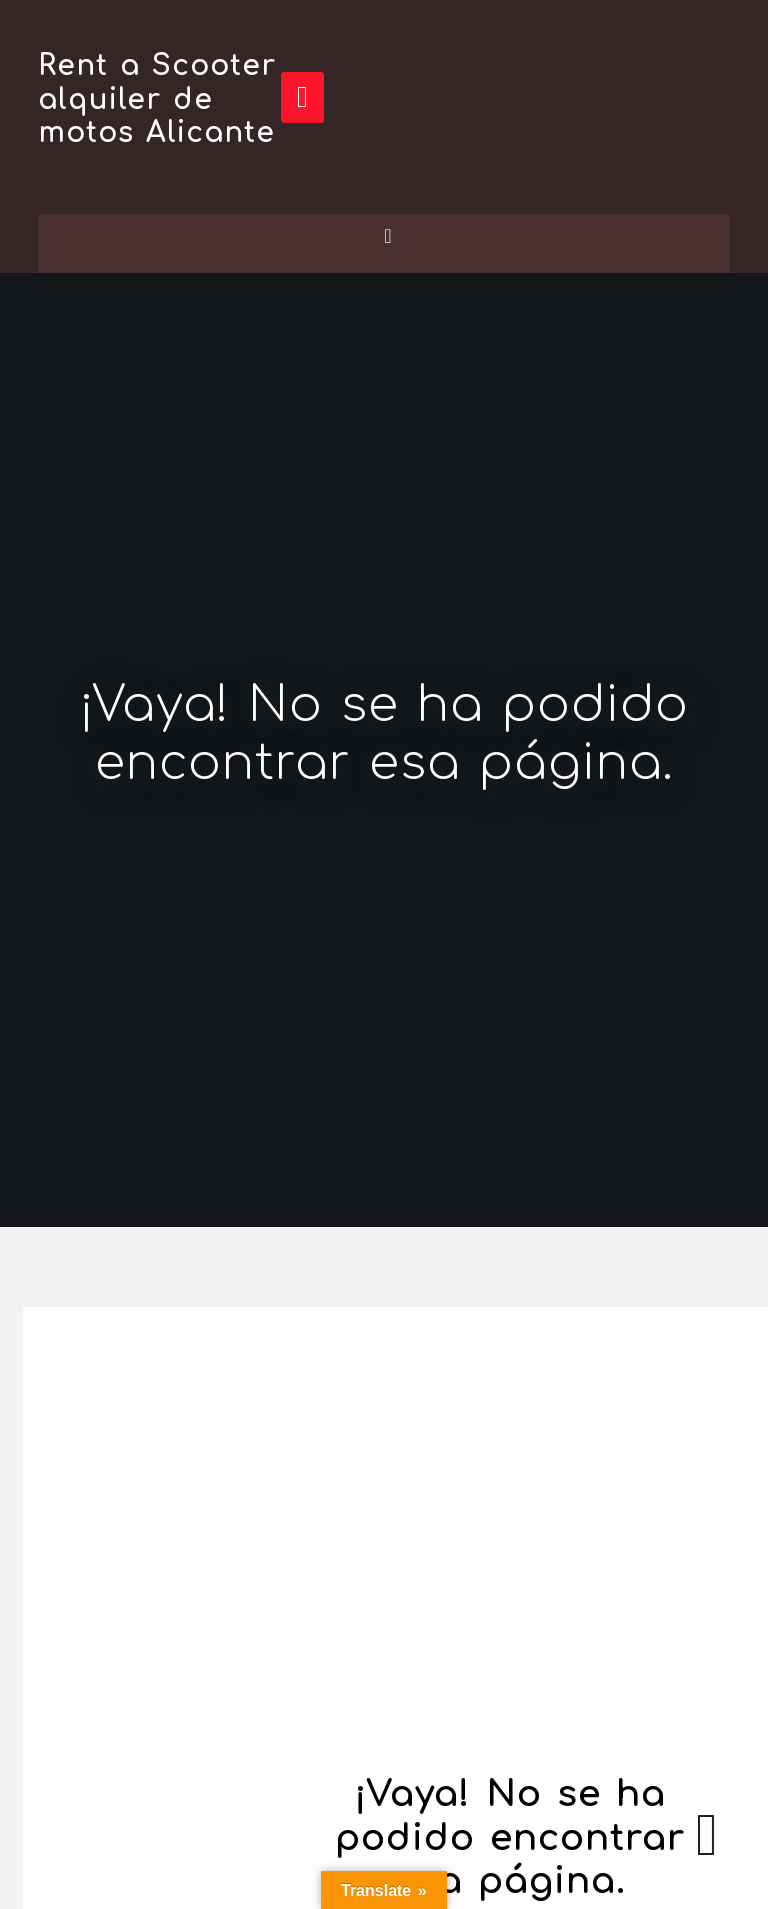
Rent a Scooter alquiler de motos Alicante (157, 99)
